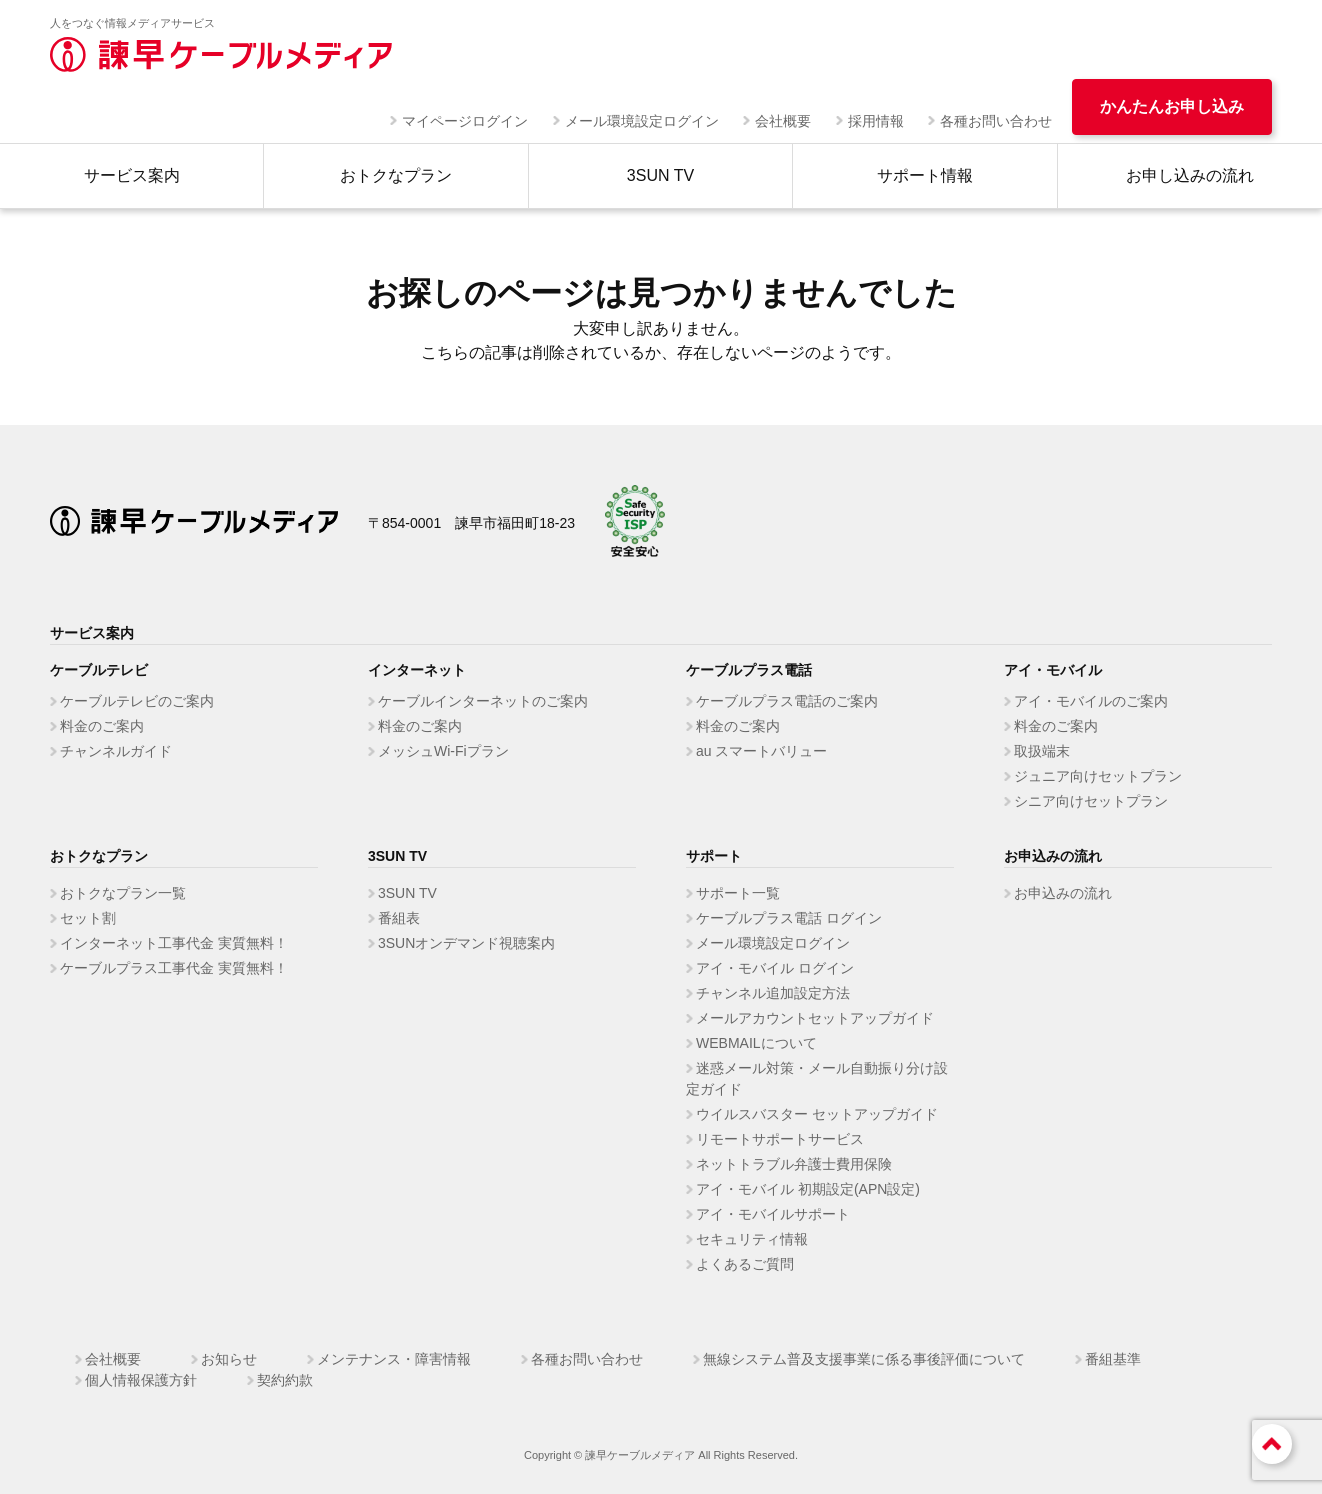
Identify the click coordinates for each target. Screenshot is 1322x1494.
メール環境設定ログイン (642, 121)
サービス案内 (132, 175)
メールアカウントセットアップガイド (815, 1018)
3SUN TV (660, 175)
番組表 (399, 918)
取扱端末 (1042, 751)
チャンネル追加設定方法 (773, 993)
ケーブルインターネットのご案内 (483, 701)
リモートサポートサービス (780, 1139)
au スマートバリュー (761, 751)
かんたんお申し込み (1172, 106)
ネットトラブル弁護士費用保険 (794, 1164)
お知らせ (229, 1359)
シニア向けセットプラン (1091, 801)
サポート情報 (925, 175)
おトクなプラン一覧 (123, 893)
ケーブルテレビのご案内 (137, 701)
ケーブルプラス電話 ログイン (789, 918)
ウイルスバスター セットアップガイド (817, 1114)
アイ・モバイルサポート (773, 1214)
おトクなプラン (396, 175)
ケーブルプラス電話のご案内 (787, 701)
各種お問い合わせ (996, 121)
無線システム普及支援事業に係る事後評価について (864, 1359)
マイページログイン (465, 121)
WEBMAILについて (756, 1043)
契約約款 (285, 1380)
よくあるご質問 (745, 1264)
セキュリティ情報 (752, 1239)
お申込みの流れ (1063, 893)
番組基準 (1113, 1359)
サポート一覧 (738, 893)
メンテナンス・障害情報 (394, 1359)
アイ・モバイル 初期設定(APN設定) (808, 1189)
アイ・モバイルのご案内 (1091, 701)
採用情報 (876, 121)
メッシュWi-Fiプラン (443, 751)
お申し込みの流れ (1190, 175)
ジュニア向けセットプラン (1098, 776)
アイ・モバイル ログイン (775, 968)
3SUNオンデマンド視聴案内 (466, 943)
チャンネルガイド (116, 751)
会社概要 (783, 121)
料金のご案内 (102, 726)
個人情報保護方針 (141, 1380)
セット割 (88, 918)
